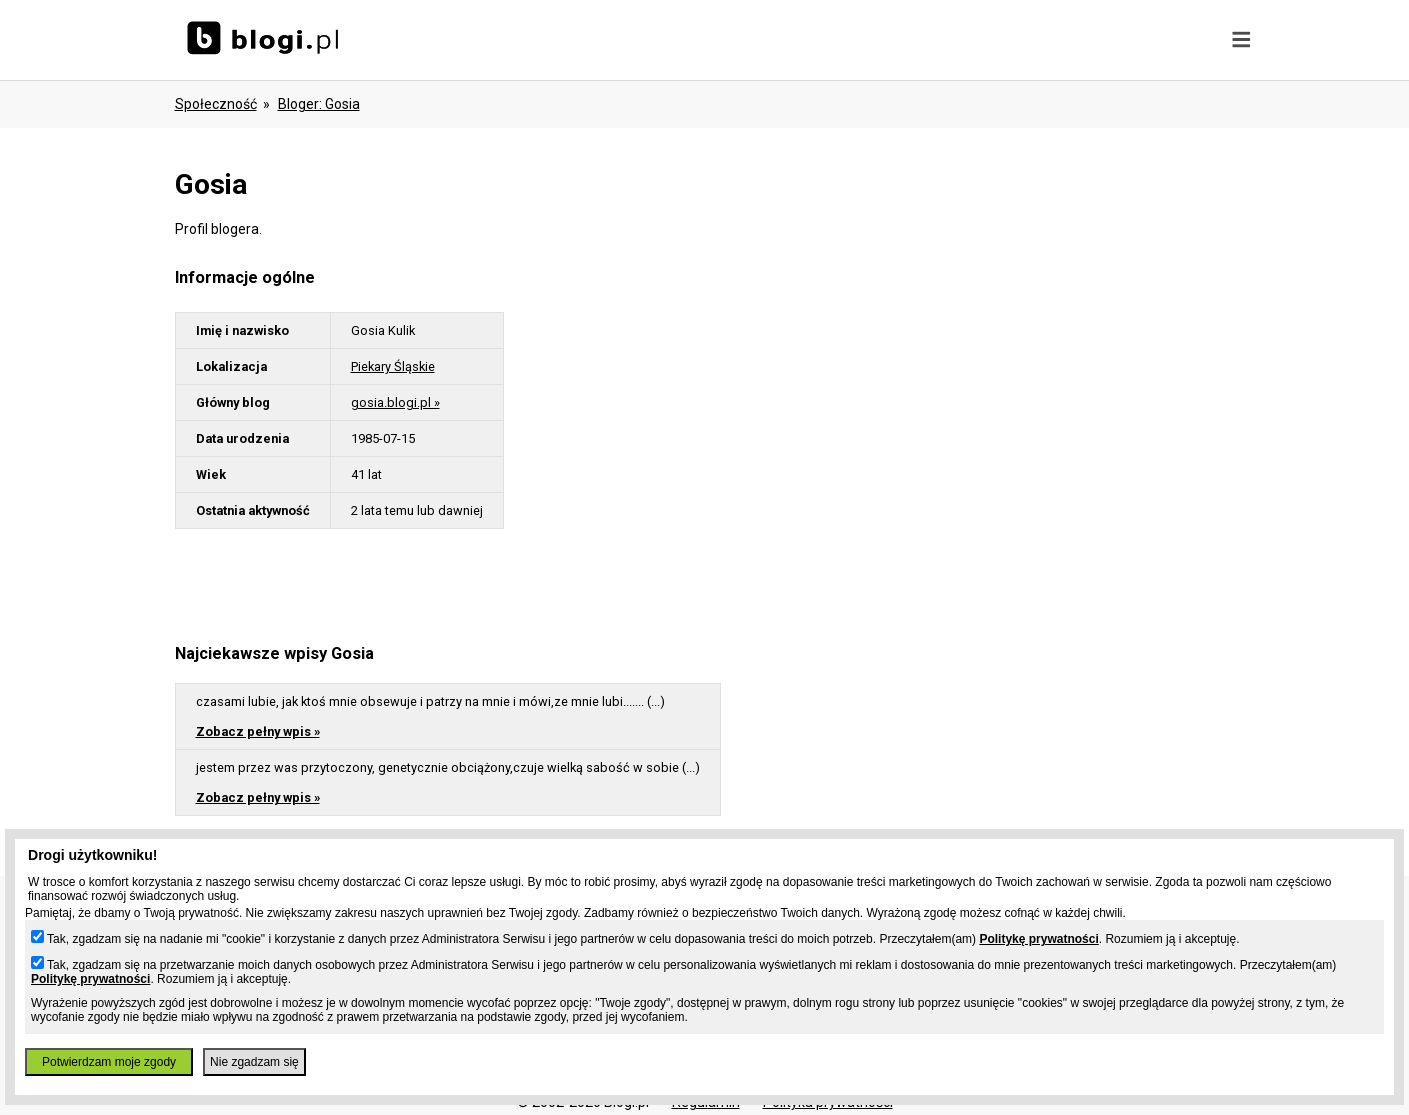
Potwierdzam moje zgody (109, 1062)
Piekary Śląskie (393, 366)
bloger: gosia (319, 104)
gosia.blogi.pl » (395, 402)
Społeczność (216, 104)
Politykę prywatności (1038, 939)
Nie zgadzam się (254, 1062)
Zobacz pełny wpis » (258, 731)
